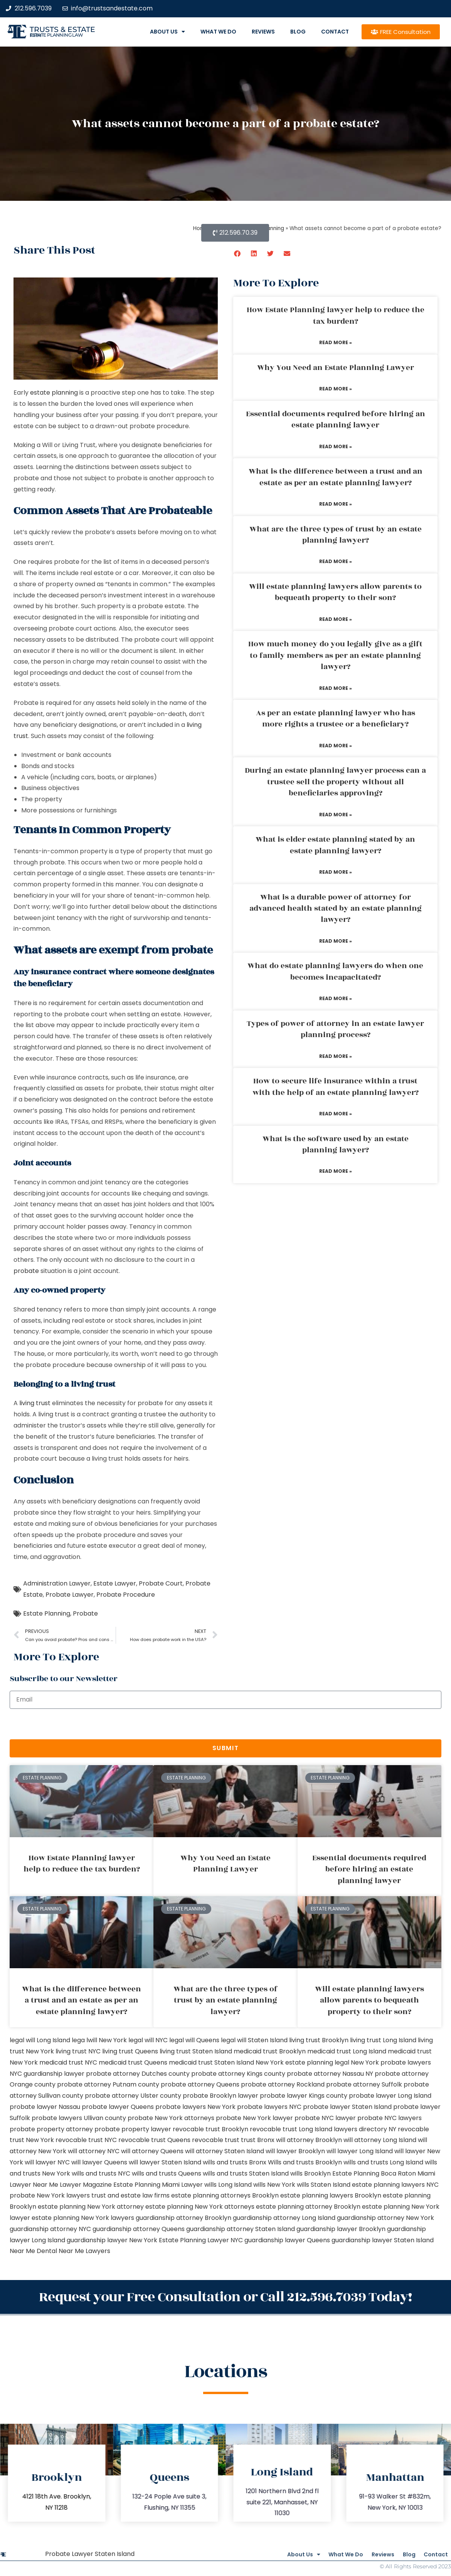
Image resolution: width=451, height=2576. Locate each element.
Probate (85, 1613)
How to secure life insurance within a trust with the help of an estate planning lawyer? (335, 1086)
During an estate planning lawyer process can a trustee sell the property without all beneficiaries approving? (335, 782)
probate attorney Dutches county (138, 2073)
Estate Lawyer (114, 1583)
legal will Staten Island (254, 2040)
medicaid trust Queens (133, 2062)
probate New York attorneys (171, 2118)
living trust (34, 1403)
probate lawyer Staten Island (347, 2106)
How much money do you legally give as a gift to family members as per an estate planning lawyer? (335, 655)
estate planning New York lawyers (83, 2217)
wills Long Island (228, 2184)
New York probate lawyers (391, 2062)
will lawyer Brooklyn (295, 2151)
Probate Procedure (125, 1594)
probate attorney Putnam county (108, 2084)
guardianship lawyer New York (112, 2240)
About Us (167, 31)
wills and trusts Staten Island (246, 2173)
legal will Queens (194, 2040)
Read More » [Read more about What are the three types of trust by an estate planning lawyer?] (335, 561)
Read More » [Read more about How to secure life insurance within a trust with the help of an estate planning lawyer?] (335, 1113)
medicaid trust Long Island (346, 2051)
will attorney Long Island (379, 2139)
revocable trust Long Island (291, 2129)
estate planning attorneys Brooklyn (225, 2195)
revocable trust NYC (86, 2139)
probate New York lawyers (50, 2195)
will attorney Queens (152, 2151)
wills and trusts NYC (101, 2173)
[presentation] (68, 1724)
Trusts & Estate (62, 29)
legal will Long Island (40, 2040)
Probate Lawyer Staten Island (90, 2550)
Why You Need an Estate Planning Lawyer (335, 367)
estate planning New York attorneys (199, 2206)
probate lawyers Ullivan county (79, 2118)
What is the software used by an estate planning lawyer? (336, 1144)
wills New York (274, 2184)
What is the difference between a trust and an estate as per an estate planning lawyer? (335, 477)
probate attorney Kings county (238, 2073)
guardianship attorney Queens (139, 2229)
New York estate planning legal (302, 2062)
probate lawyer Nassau (45, 2106)
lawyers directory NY (366, 2129)
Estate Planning (46, 1613)
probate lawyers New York (195, 2106)
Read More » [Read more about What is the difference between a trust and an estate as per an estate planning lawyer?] (335, 504)
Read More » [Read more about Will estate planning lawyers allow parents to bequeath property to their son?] (335, 619)
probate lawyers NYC (269, 2106)
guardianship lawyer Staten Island (383, 2240)
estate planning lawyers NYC (395, 2184)
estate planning (54, 392)
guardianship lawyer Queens (287, 2240)
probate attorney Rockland (283, 2084)
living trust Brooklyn (318, 2040)
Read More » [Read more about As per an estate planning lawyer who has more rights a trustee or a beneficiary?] (335, 745)
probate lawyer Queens (118, 2106)
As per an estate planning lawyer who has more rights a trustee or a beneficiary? (335, 718)
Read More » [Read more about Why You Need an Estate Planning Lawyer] (335, 388)
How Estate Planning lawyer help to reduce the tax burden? (335, 315)
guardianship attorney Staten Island (240, 2229)
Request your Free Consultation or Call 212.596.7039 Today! (225, 2295)
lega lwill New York (99, 2040)
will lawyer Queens (99, 2162)
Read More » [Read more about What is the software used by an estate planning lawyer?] (335, 1171)
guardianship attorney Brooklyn (183, 2217)
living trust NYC (78, 2051)
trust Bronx (257, 2139)
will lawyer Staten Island (165, 2162)
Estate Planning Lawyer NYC (201, 2240)
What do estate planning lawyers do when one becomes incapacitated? (335, 971)
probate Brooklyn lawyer (220, 2095)
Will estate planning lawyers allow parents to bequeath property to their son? (335, 592)
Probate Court (161, 1583)
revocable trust (215, 2139)
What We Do (218, 31)
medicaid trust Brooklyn (270, 2051)
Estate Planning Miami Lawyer (158, 2184)
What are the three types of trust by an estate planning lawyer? (335, 534)
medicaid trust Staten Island (211, 2062)
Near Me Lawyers (84, 2250)
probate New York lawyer (254, 2118)
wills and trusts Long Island (383, 2162)
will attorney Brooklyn (309, 2139)
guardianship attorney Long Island (284, 2217)
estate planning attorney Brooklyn (308, 2206)
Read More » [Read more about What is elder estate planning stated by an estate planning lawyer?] (335, 872)
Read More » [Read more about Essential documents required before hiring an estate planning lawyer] (335, 446)
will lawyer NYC (47, 2162)
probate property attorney (51, 2129)
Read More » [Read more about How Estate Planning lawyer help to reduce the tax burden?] (335, 342)
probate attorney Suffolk (364, 2084)
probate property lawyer (132, 2129)
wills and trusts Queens (166, 2173)
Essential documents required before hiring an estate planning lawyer (335, 419)
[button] (237, 253)
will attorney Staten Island (224, 2151)
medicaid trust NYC (68, 2062)
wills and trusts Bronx (234, 2162)
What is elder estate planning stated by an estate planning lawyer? (335, 845)
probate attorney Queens (200, 2084)
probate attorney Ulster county (133, 2095)
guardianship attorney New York (385, 2217)
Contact (335, 31)
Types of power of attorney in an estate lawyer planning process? (335, 1029)
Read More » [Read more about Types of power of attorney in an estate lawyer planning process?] (335, 1056)
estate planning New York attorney (91, 2206)
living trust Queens (130, 2051)
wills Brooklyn (310, 2173)
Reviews (263, 31)
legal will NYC (148, 2040)
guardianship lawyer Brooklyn (340, 2229)
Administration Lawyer (57, 1583)
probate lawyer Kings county (303, 2095)
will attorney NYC (93, 2151)
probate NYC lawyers (389, 2118)
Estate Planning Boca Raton (374, 2173)
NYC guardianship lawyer (47, 2073)
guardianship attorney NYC (50, 2229)
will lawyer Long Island (359, 2151)
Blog (298, 31)
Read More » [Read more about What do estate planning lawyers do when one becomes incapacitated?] (335, 998)
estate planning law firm (56, 35)
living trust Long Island (383, 2040)
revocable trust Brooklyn (210, 2129)
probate (26, 1270)
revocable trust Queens (154, 2139)
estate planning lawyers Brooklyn (330, 2195)
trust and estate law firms (130, 2195)
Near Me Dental (33, 2250)
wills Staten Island (323, 2184)
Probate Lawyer (69, 1594)
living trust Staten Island (196, 2051)
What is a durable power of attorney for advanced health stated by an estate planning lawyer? (335, 908)
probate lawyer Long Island (390, 2095)
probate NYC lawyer (325, 2118)
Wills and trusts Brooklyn (305, 2162)
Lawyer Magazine (86, 2184)
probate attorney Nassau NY (330, 2073)
